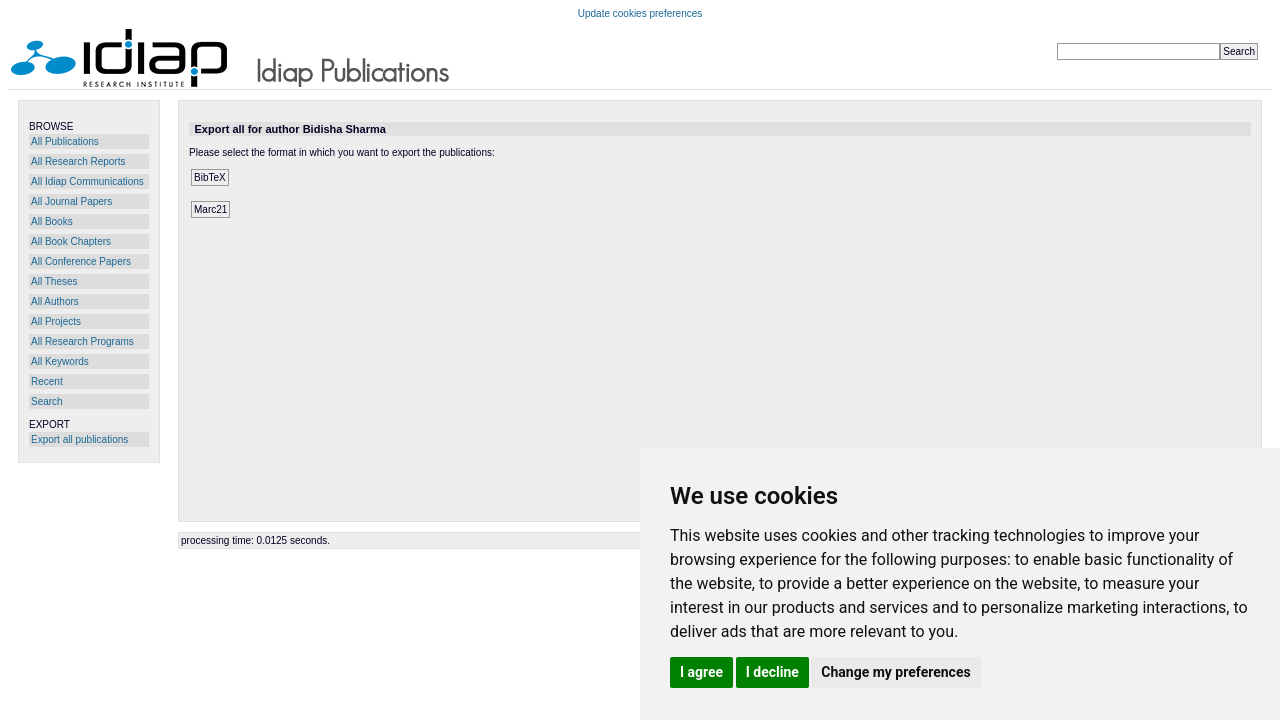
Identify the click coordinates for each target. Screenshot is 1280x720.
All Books (52, 221)
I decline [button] (772, 672)
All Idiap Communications (87, 181)
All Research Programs (82, 341)
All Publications (65, 141)
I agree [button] (701, 672)
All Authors (55, 301)
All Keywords (60, 361)
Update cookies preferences (640, 13)
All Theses (54, 281)
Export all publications (79, 439)
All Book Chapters (71, 241)
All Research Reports (78, 161)
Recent (47, 381)
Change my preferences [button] (895, 672)
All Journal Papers (71, 201)
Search (47, 401)
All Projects (56, 321)
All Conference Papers (81, 261)
